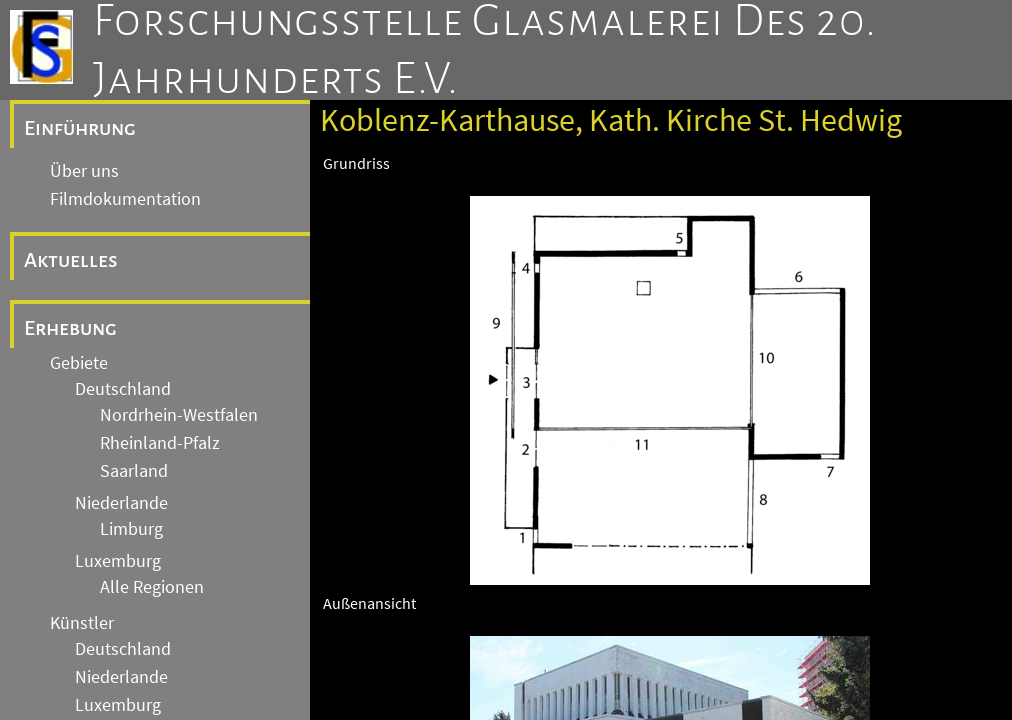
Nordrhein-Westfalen (179, 415)
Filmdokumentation (125, 199)
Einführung (80, 128)
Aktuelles (71, 260)
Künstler (82, 623)
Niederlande (121, 503)
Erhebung (70, 328)
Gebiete (79, 363)
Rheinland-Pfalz (160, 443)
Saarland (134, 471)
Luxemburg (118, 561)
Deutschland (123, 389)
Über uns (84, 171)
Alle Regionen (152, 587)
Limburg (131, 529)
